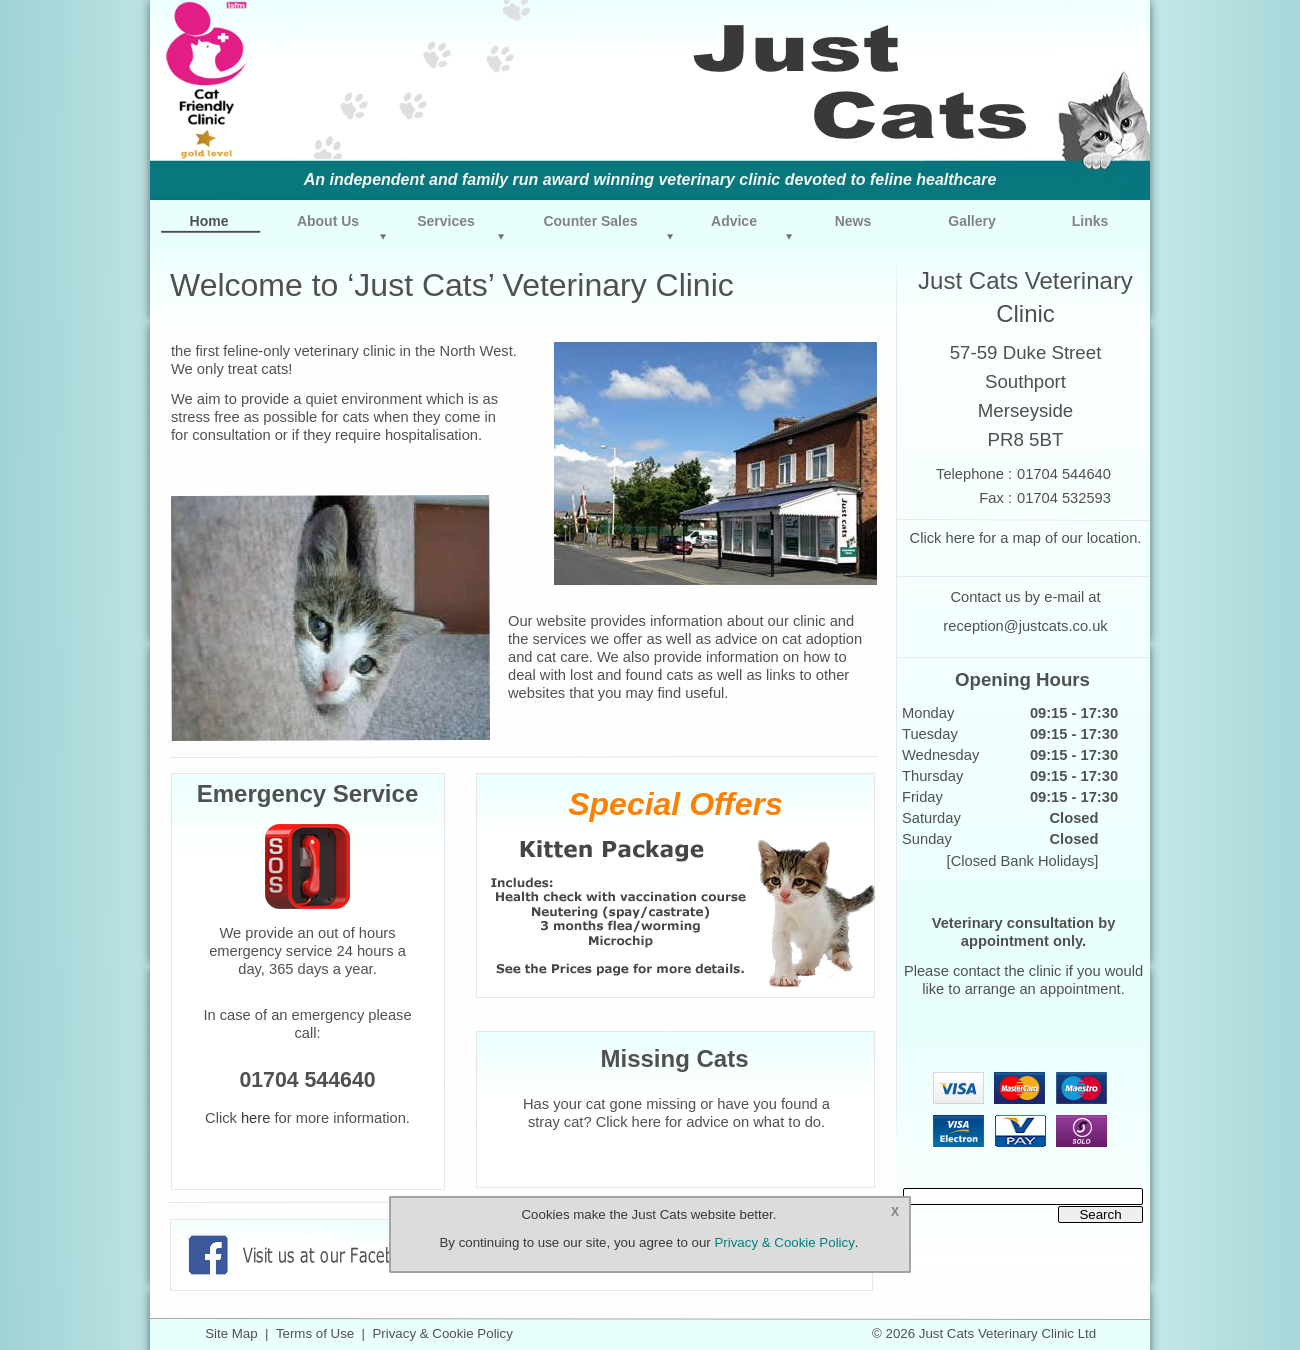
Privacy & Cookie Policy (442, 1333)
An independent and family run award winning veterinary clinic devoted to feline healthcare (650, 179)
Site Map (231, 1333)
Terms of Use (315, 1333)
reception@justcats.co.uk (1025, 626)
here (959, 538)
